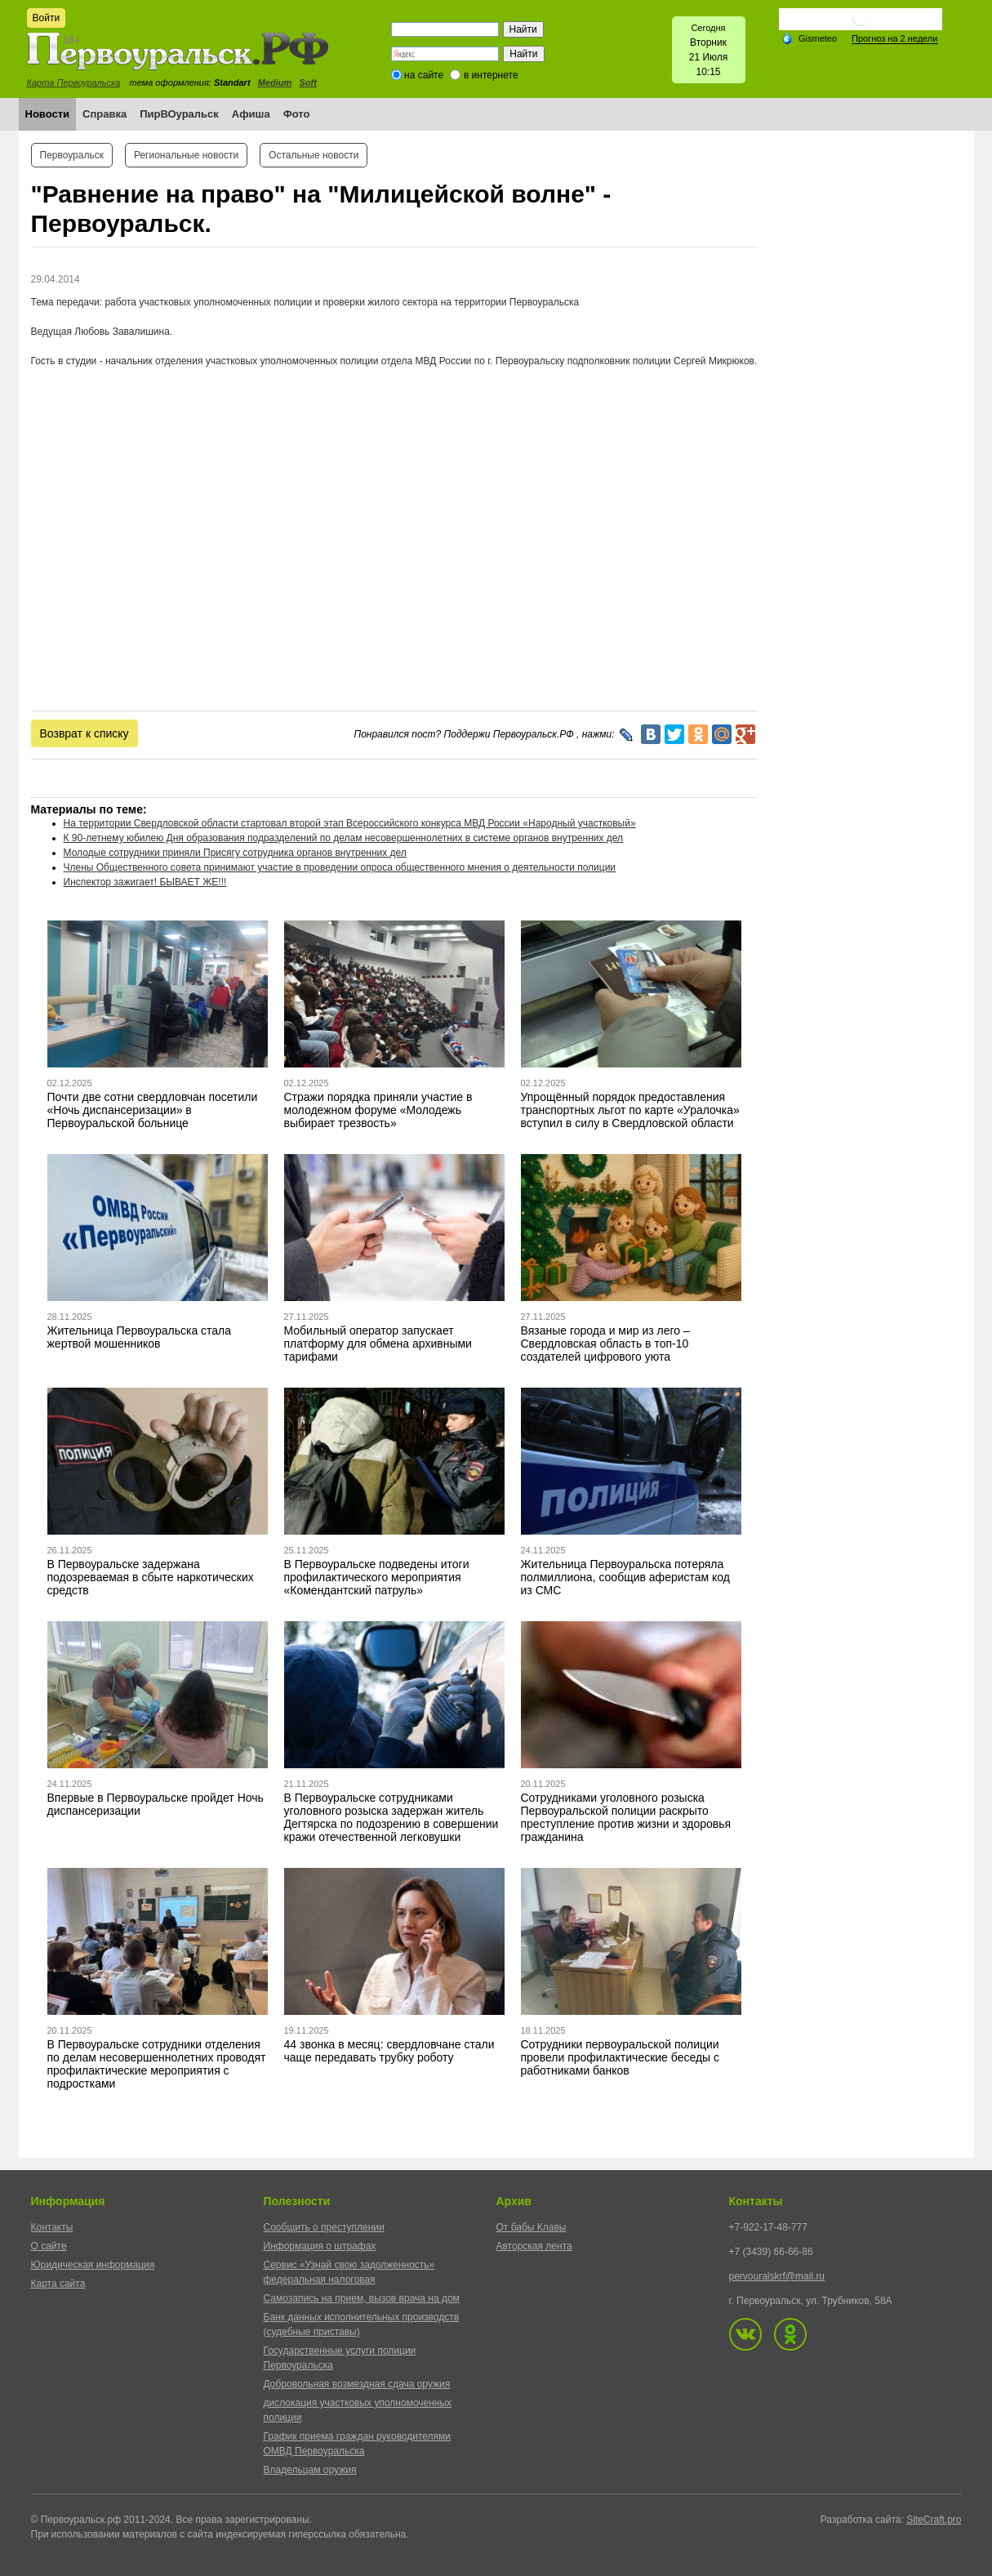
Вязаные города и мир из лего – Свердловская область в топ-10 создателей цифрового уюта (605, 1343)
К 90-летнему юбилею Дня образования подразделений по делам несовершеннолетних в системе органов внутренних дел (344, 838)
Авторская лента (534, 2246)
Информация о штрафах (320, 2246)
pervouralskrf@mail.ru (777, 2276)
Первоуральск (72, 155)
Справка (104, 114)
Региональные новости (186, 155)
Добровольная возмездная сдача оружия (357, 2384)
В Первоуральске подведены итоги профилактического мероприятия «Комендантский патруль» (376, 1577)
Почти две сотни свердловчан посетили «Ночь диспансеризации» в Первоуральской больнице (152, 1110)
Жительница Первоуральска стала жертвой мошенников (139, 1337)
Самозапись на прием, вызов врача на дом (362, 2298)
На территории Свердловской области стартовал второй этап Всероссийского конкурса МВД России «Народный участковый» (350, 823)
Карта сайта (58, 2283)
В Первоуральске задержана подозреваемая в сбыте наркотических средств (150, 1577)
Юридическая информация (93, 2265)
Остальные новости (313, 155)
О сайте (49, 2246)
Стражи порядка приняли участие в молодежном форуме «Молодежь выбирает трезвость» (378, 1110)
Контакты (52, 2227)
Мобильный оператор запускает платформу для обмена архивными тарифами (378, 1343)
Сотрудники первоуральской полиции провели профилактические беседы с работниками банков (620, 2057)
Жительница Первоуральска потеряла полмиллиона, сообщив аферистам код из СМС (626, 1577)
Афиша (251, 114)
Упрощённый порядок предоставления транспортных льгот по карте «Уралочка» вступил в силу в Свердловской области (630, 1110)
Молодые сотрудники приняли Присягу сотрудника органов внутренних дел (235, 852)
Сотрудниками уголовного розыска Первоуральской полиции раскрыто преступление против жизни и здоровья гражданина (626, 1817)
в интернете (491, 75)
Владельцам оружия (310, 2470)
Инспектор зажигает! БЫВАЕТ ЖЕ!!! (145, 882)
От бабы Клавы (531, 2227)
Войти (46, 18)
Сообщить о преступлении (324, 2227)
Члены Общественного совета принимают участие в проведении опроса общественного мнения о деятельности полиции (340, 867)
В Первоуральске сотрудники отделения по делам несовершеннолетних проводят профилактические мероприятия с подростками (156, 2064)
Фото (296, 114)
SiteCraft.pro (933, 2519)
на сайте (423, 75)
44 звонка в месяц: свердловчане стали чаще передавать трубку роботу (389, 2051)
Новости (47, 114)
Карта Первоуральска (74, 82)
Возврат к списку (84, 733)
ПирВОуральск (179, 114)
